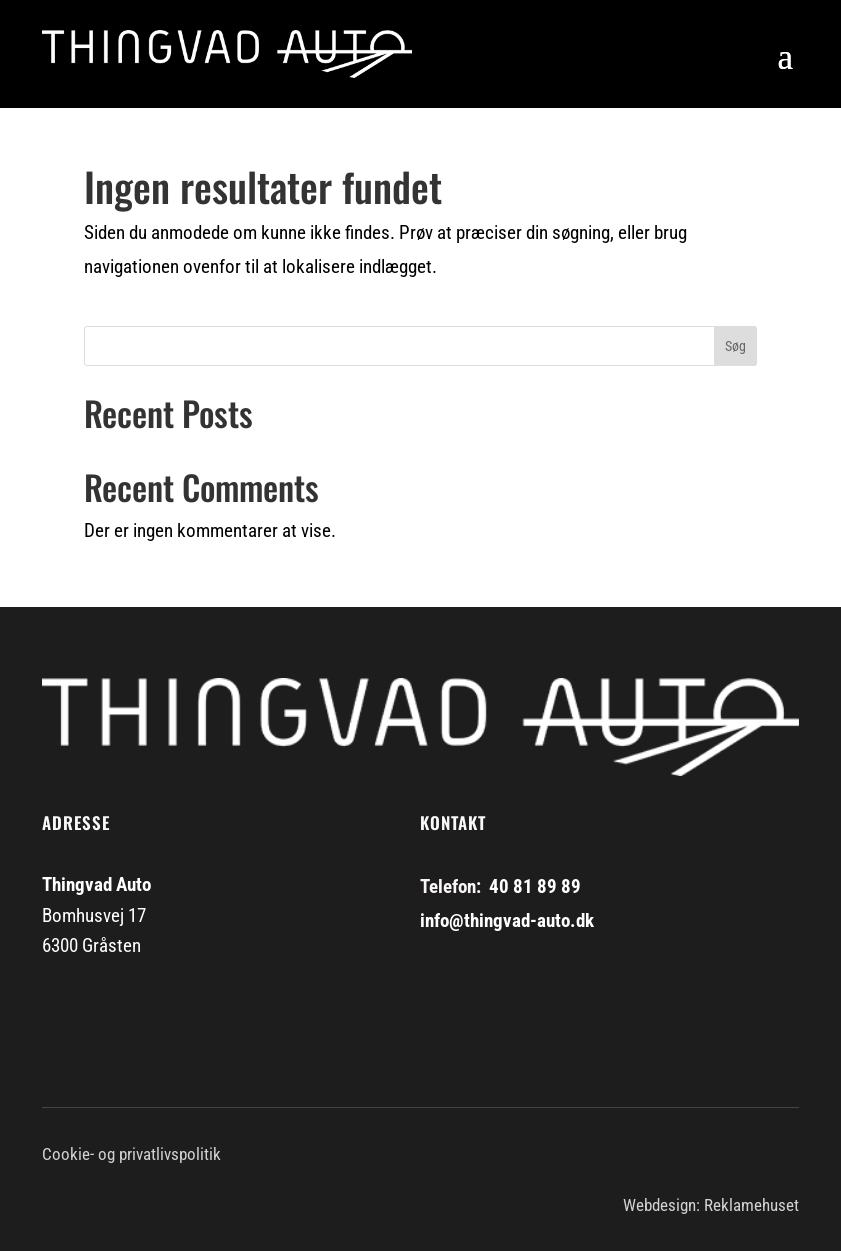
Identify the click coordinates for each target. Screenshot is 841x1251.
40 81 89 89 (535, 886)
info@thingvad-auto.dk (507, 920)
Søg (735, 346)
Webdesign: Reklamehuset (711, 1205)
